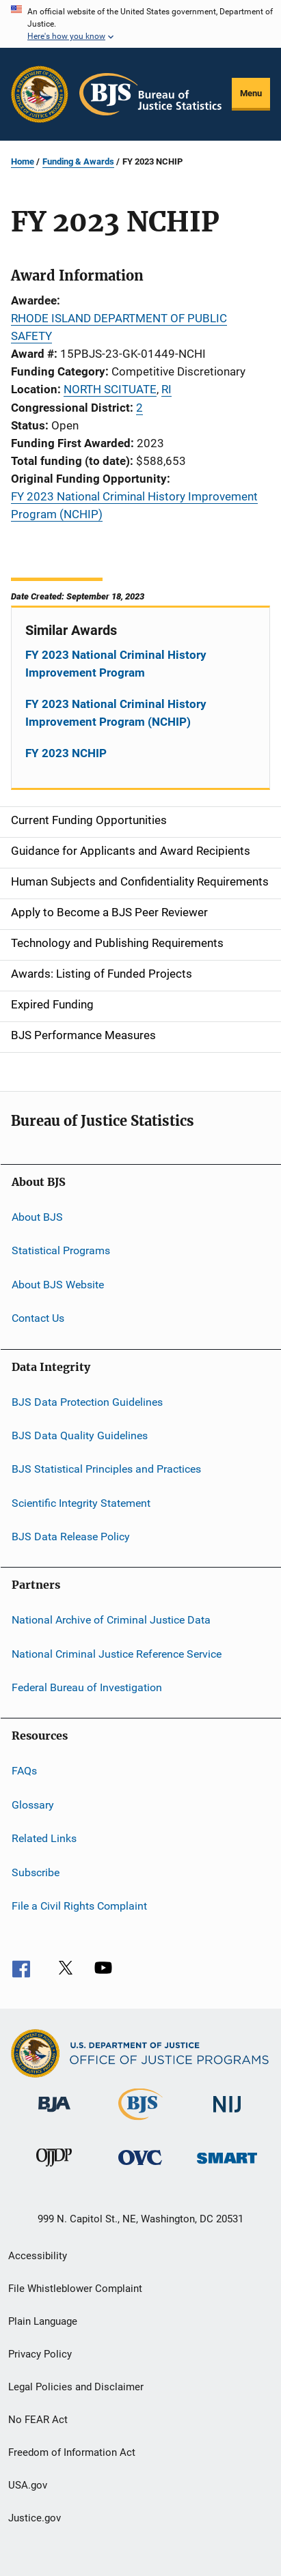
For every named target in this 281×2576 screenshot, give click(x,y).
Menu (251, 93)
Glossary (33, 1804)
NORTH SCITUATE (110, 389)
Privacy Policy (40, 2354)
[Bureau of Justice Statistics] (140, 2122)
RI (166, 389)
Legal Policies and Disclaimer (76, 2387)
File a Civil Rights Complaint (79, 1905)
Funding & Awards (78, 161)
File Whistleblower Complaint (75, 2288)
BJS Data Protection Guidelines (87, 1401)
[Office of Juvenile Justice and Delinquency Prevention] (54, 2169)
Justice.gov (34, 2518)
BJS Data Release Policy (71, 1536)
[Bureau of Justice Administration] (54, 2114)
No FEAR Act (38, 2420)
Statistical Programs (61, 1250)
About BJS (37, 1217)
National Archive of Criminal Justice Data (111, 1619)
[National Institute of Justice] (227, 2114)
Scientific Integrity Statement (81, 1502)
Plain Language (42, 2321)
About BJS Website (58, 1284)
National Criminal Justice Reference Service (117, 1653)
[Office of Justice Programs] (39, 94)
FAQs (24, 1770)
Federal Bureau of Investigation (87, 1687)
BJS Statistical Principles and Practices (106, 1468)
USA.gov (27, 2485)
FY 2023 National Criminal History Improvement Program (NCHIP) (115, 712)
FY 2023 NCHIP (66, 753)
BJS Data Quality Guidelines (80, 1435)
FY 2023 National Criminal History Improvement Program (115, 663)
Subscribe (35, 1871)
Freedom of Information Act (71, 2452)
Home (22, 161)
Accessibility (37, 2256)
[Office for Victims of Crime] (140, 2167)
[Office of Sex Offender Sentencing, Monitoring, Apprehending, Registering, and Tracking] (227, 2166)
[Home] (150, 94)
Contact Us (38, 1318)
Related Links (44, 1838)
